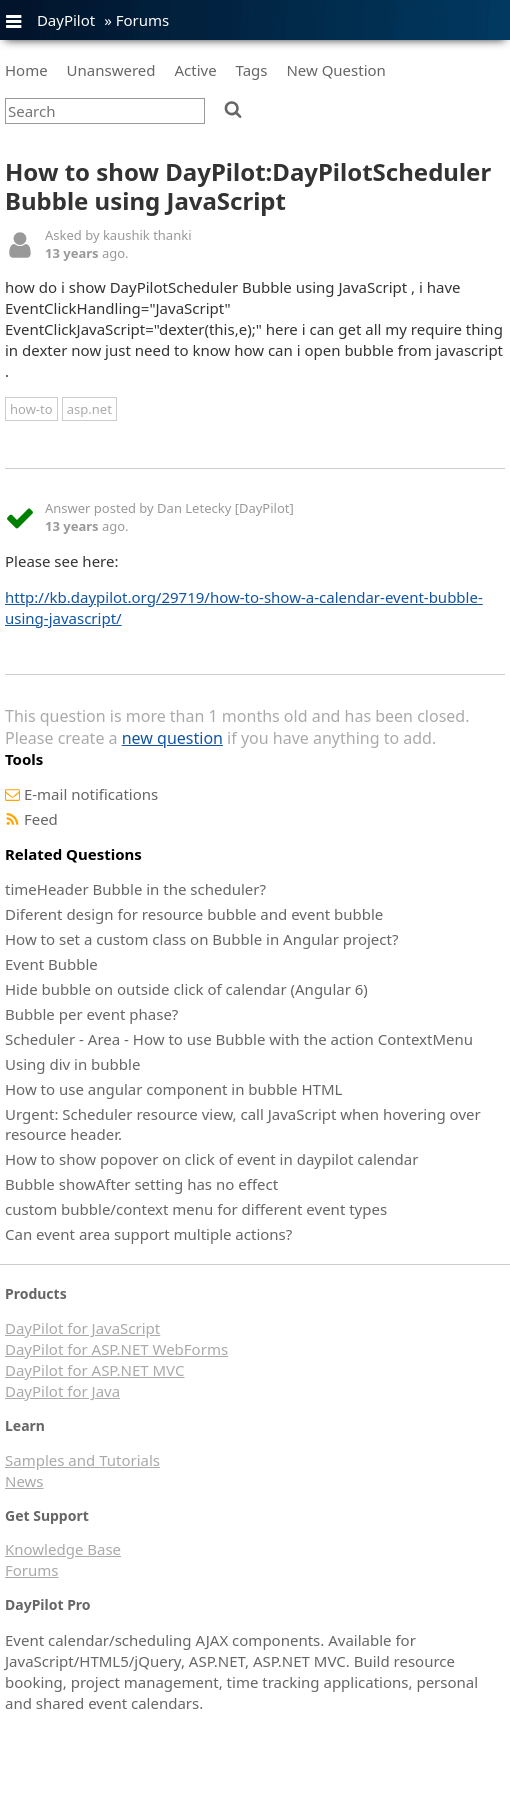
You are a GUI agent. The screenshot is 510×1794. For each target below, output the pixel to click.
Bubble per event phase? (91, 1014)
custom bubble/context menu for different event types (196, 1209)
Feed (41, 819)
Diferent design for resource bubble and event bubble (194, 914)
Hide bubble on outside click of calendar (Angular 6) (186, 989)
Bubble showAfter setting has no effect (141, 1184)
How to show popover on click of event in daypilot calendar (211, 1159)
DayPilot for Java (62, 1391)
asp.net (89, 409)
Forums (143, 20)
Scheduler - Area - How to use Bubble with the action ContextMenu (239, 1039)
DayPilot (66, 20)
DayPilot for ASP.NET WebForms (116, 1349)
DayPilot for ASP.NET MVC (94, 1370)
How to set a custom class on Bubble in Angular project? (201, 939)
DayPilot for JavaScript (82, 1328)
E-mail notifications (91, 794)
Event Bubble (51, 964)
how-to (31, 409)
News (24, 1481)
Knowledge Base (63, 1549)
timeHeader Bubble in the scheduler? (135, 889)
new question (172, 738)
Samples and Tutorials (82, 1460)
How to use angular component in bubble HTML (173, 1089)
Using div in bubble (72, 1064)
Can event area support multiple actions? (148, 1234)
